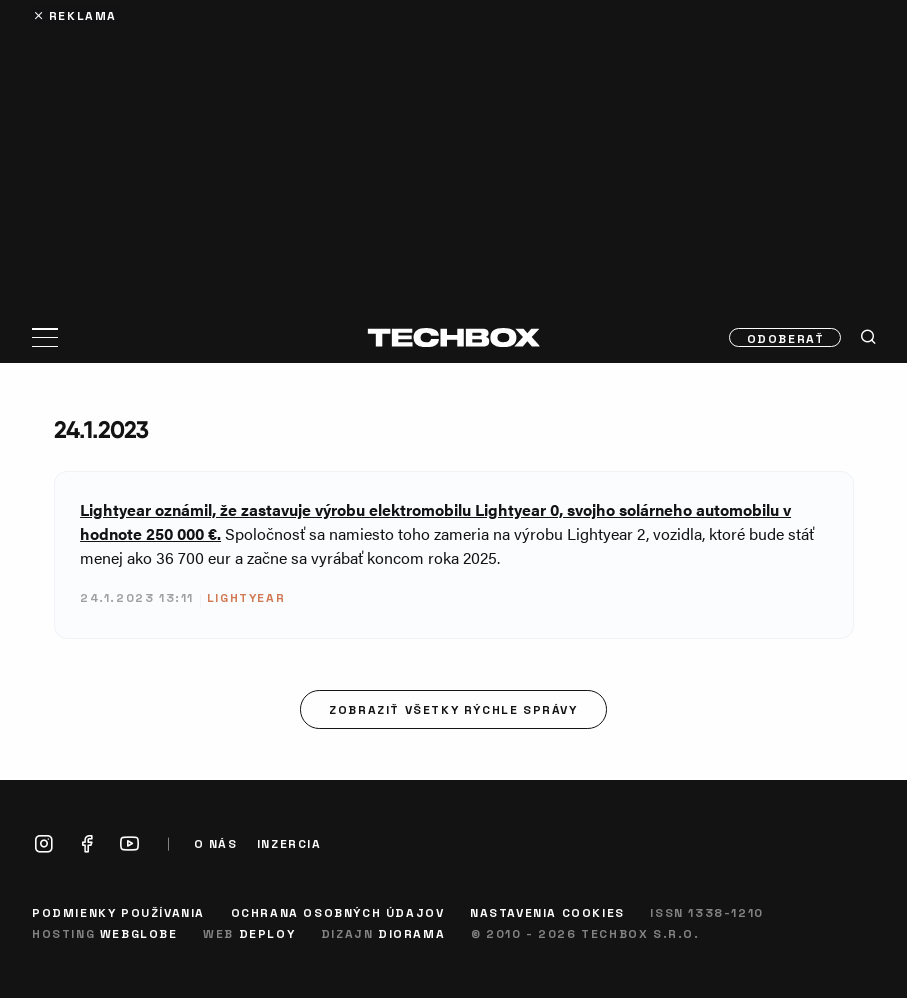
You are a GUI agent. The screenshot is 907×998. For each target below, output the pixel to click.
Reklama (83, 15)
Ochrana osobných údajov (338, 912)
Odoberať (786, 338)
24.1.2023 (101, 429)
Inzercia (289, 843)
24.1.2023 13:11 (137, 597)
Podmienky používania (118, 912)
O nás (216, 843)
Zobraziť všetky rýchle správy (453, 709)
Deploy (267, 933)
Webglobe (139, 933)
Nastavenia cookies (547, 912)
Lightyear (246, 597)
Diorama (411, 933)
